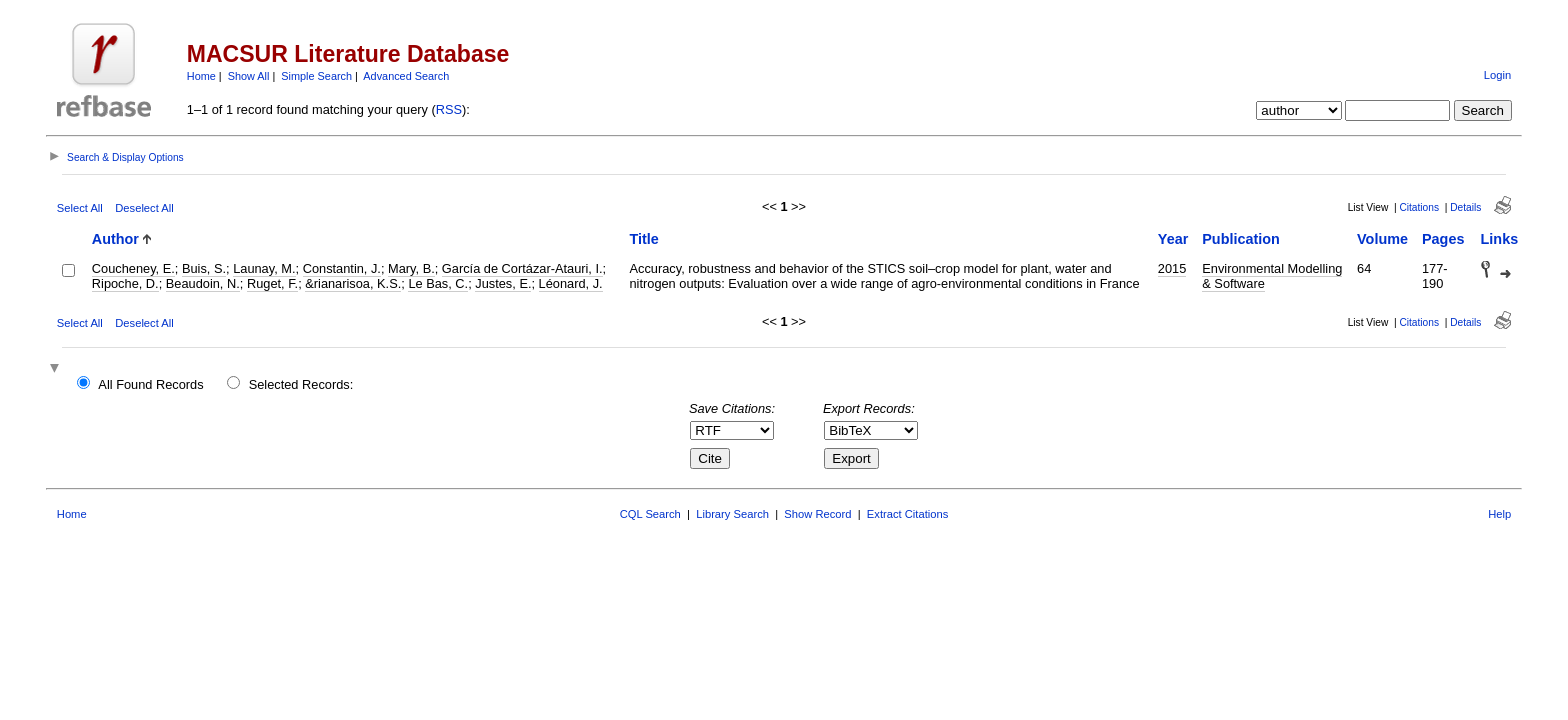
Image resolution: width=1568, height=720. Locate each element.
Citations (1419, 207)
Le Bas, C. (438, 283)
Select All (80, 208)
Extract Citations (907, 514)
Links (1500, 239)
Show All (249, 76)
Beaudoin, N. (203, 283)
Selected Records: (301, 384)
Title (643, 239)
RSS (449, 109)
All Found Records (150, 384)
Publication (1241, 239)
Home (201, 76)
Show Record (817, 514)
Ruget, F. (272, 283)
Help (1499, 514)
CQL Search (650, 514)
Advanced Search (406, 76)
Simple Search (316, 76)
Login (1497, 75)
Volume (1382, 239)
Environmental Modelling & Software (1272, 276)
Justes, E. (503, 283)
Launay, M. (264, 268)
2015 (1172, 268)
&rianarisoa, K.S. (353, 283)
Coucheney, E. (133, 268)
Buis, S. (204, 268)
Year (1173, 239)
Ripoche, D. (125, 283)
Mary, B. (411, 268)
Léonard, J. (571, 283)
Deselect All (144, 208)
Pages (1443, 239)
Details (1465, 207)
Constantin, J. (342, 268)
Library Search (732, 514)
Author (115, 239)
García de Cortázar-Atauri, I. (522, 268)
